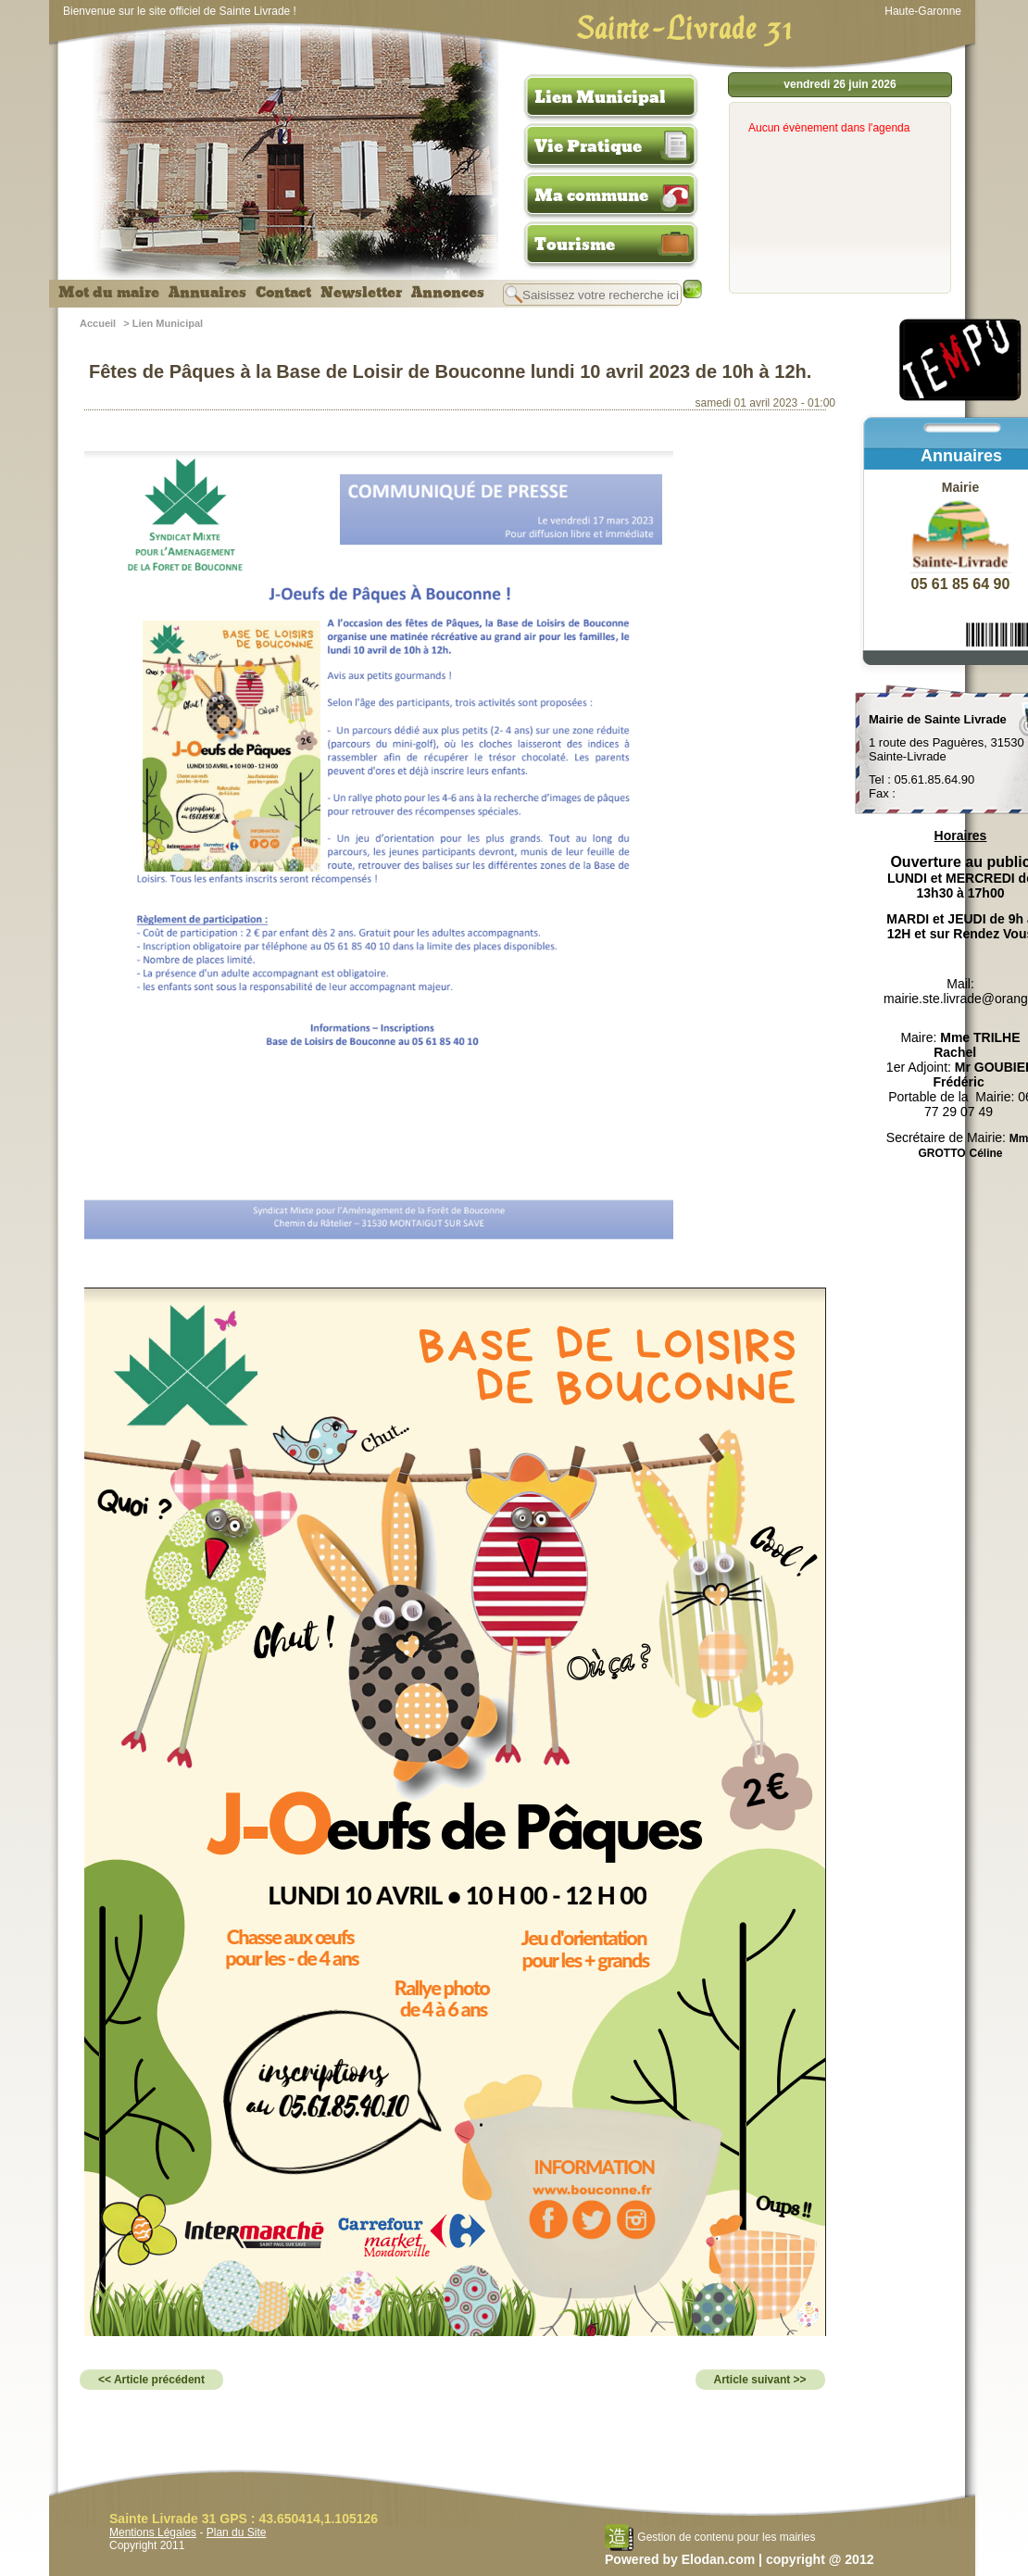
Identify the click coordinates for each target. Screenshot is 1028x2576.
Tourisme (574, 245)
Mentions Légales (152, 2532)
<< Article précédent (151, 2379)
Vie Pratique (588, 146)
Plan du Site (237, 2532)
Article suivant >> (760, 2379)
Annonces (447, 293)
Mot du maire (108, 293)
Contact (283, 293)
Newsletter (361, 293)
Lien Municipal (600, 97)
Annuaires (207, 293)
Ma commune (591, 195)
